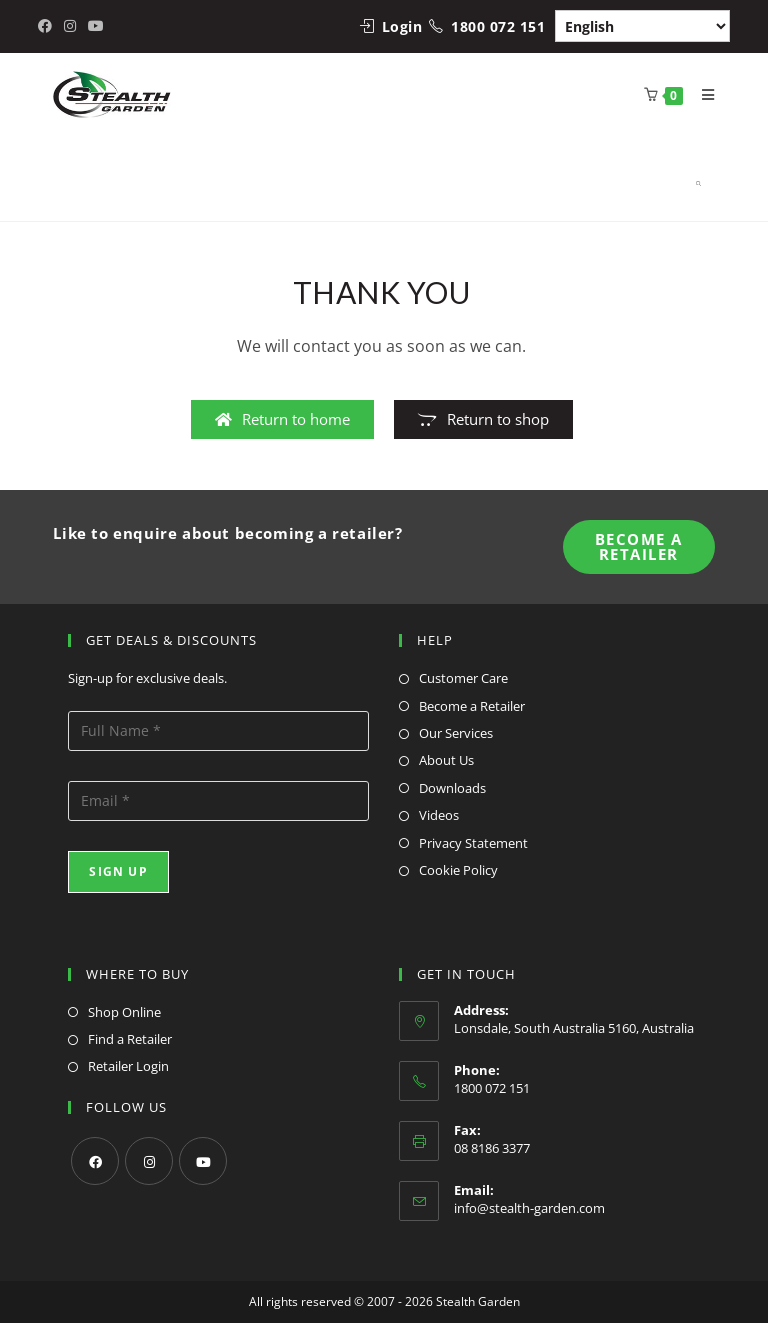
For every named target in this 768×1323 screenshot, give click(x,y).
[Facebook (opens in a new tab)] (48, 26)
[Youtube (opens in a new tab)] (96, 26)
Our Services (456, 733)
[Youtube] (203, 1161)
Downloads (452, 788)
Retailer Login (128, 1066)
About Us (446, 760)
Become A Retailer (639, 546)
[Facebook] (95, 1161)
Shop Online (124, 1012)
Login (402, 26)
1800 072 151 (498, 26)
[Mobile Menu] (701, 94)
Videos (439, 815)
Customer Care (463, 678)
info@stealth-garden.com (529, 1208)
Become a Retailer (472, 706)
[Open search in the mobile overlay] (679, 179)
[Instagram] (149, 1161)
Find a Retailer (130, 1039)
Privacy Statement (473, 843)
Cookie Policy (458, 870)
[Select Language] (642, 26)
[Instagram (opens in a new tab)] (70, 26)
